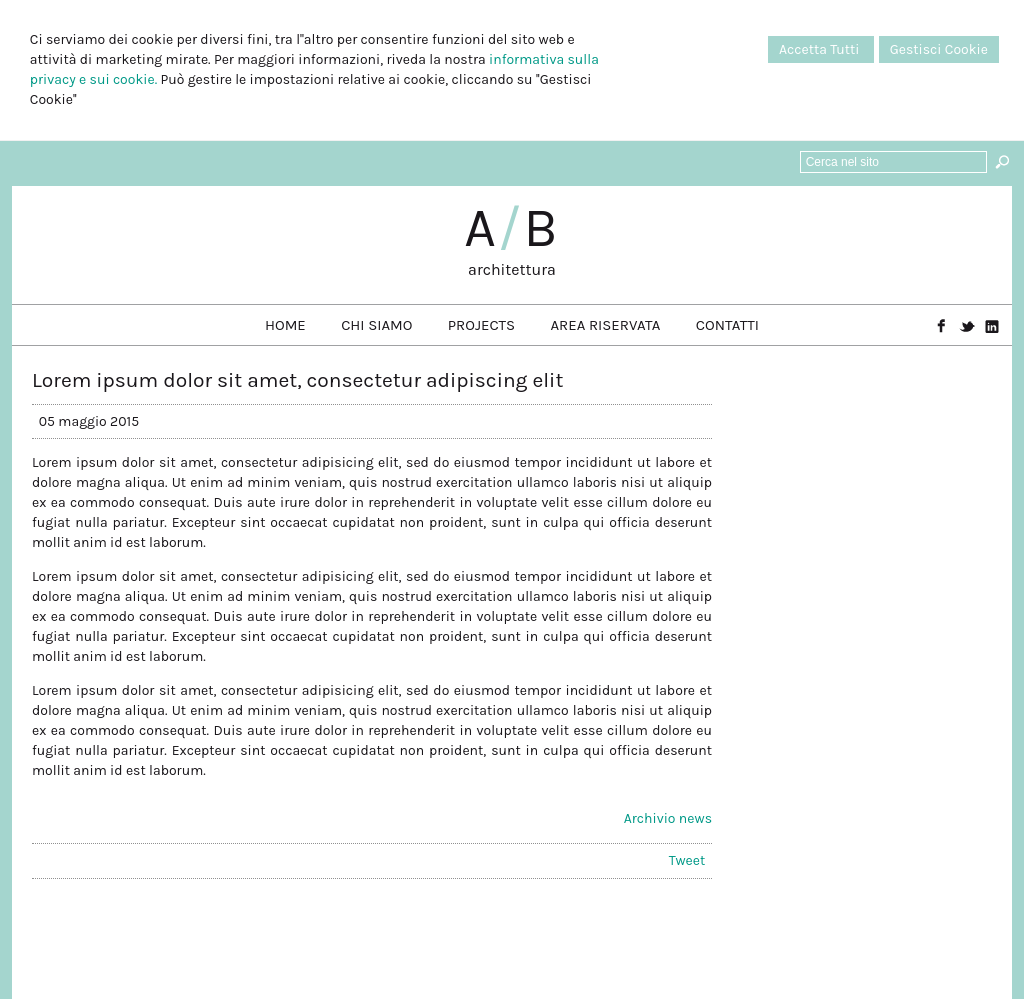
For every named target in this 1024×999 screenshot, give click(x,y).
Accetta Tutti (821, 49)
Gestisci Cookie (939, 49)
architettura (512, 269)
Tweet (687, 860)
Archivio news (668, 818)
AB (512, 228)
